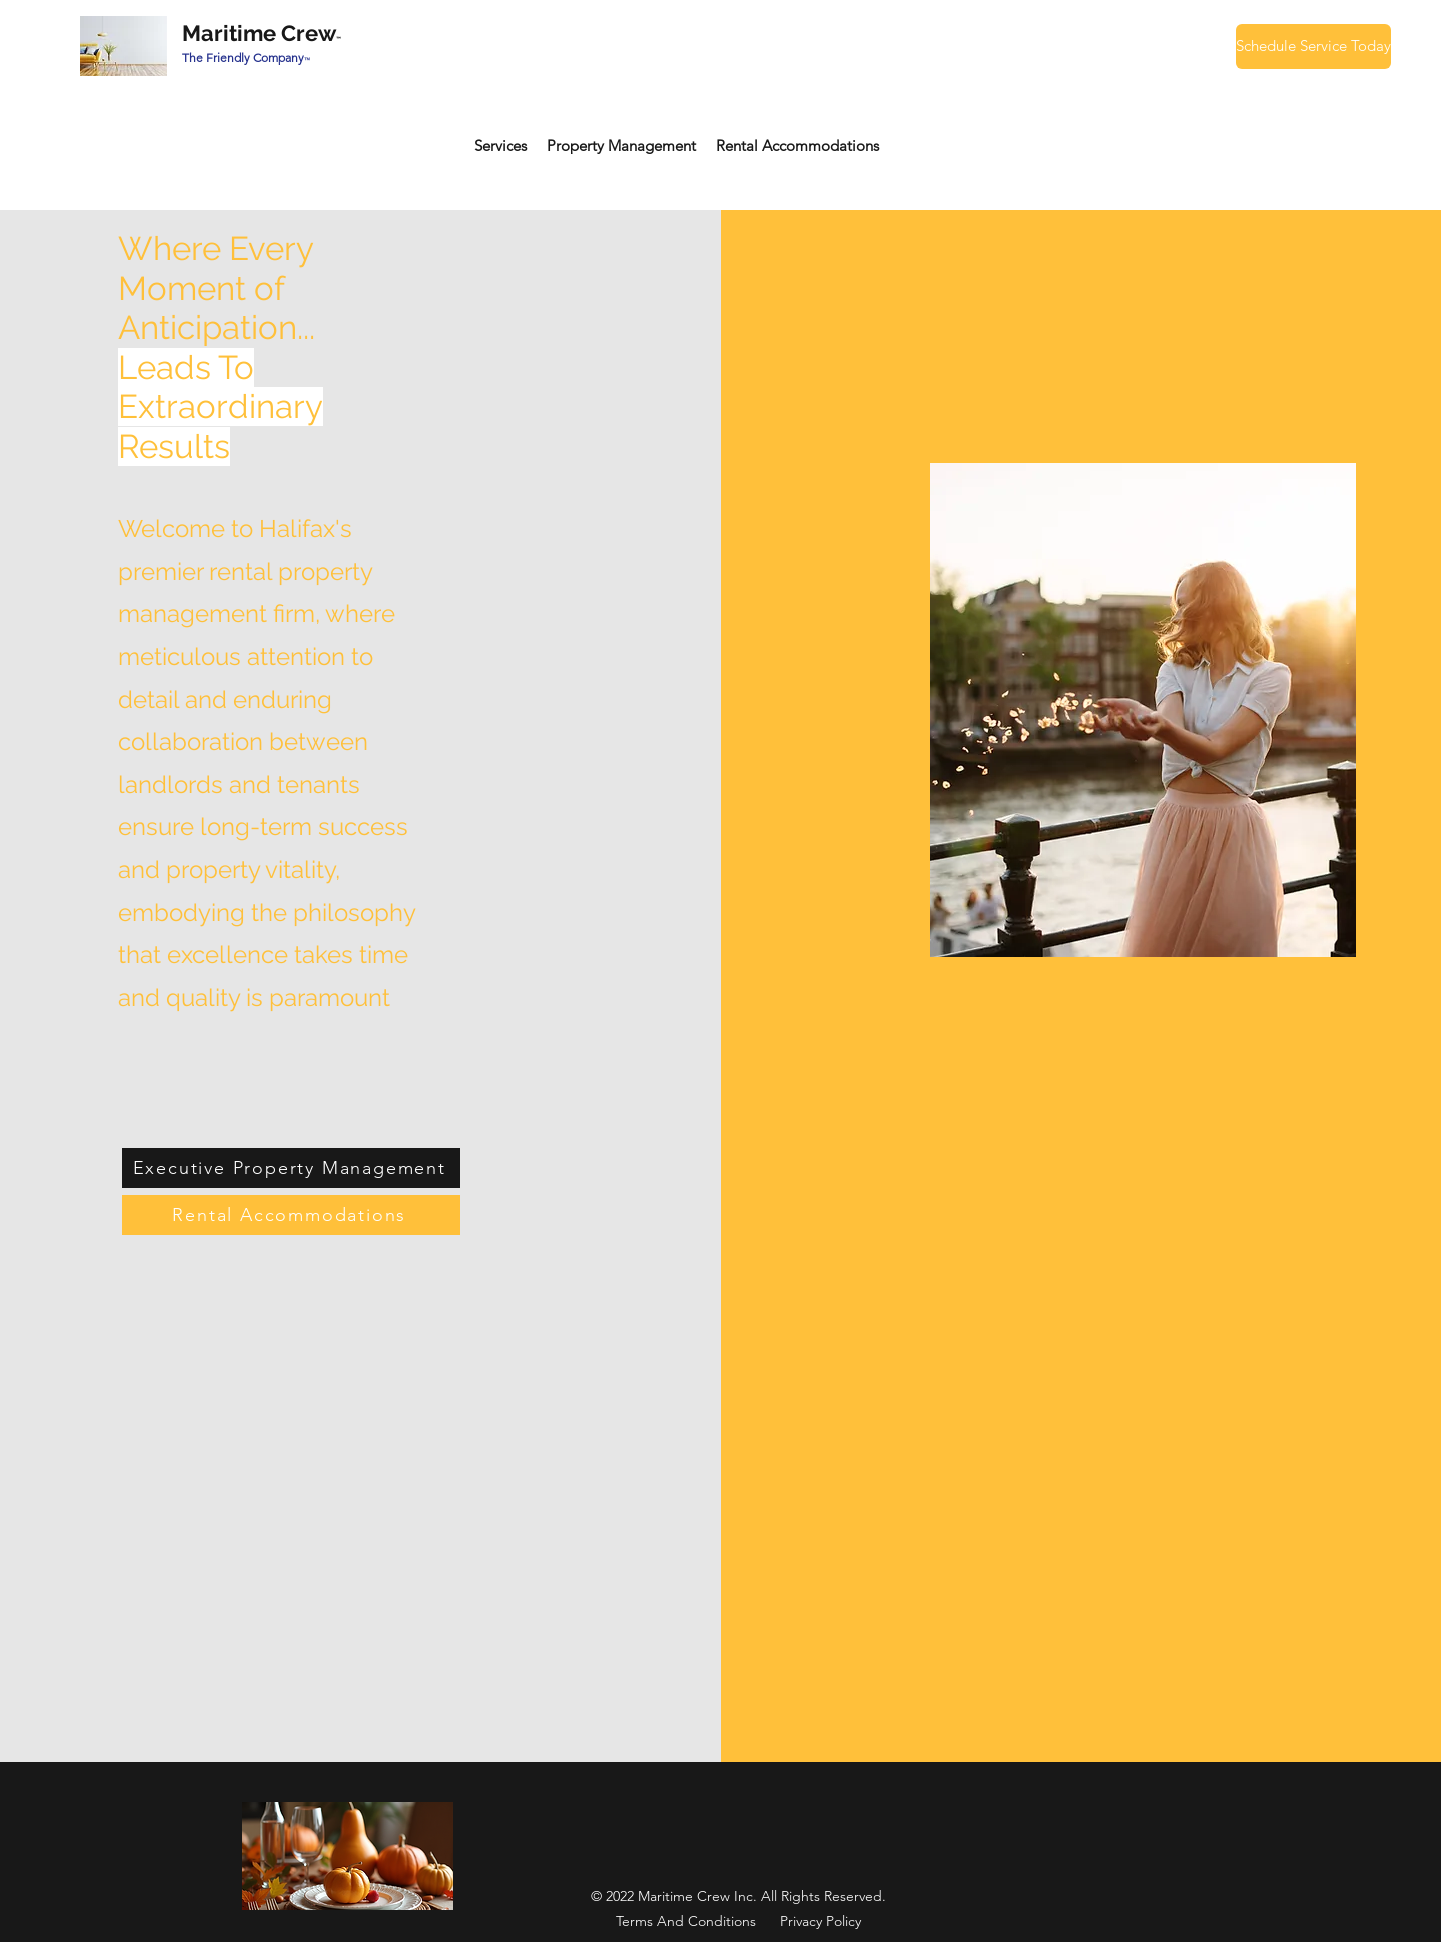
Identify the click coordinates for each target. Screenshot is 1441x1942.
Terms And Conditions (686, 1921)
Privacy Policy (820, 1921)
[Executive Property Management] (291, 1168)
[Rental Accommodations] (291, 1215)
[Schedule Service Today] (1313, 46)
